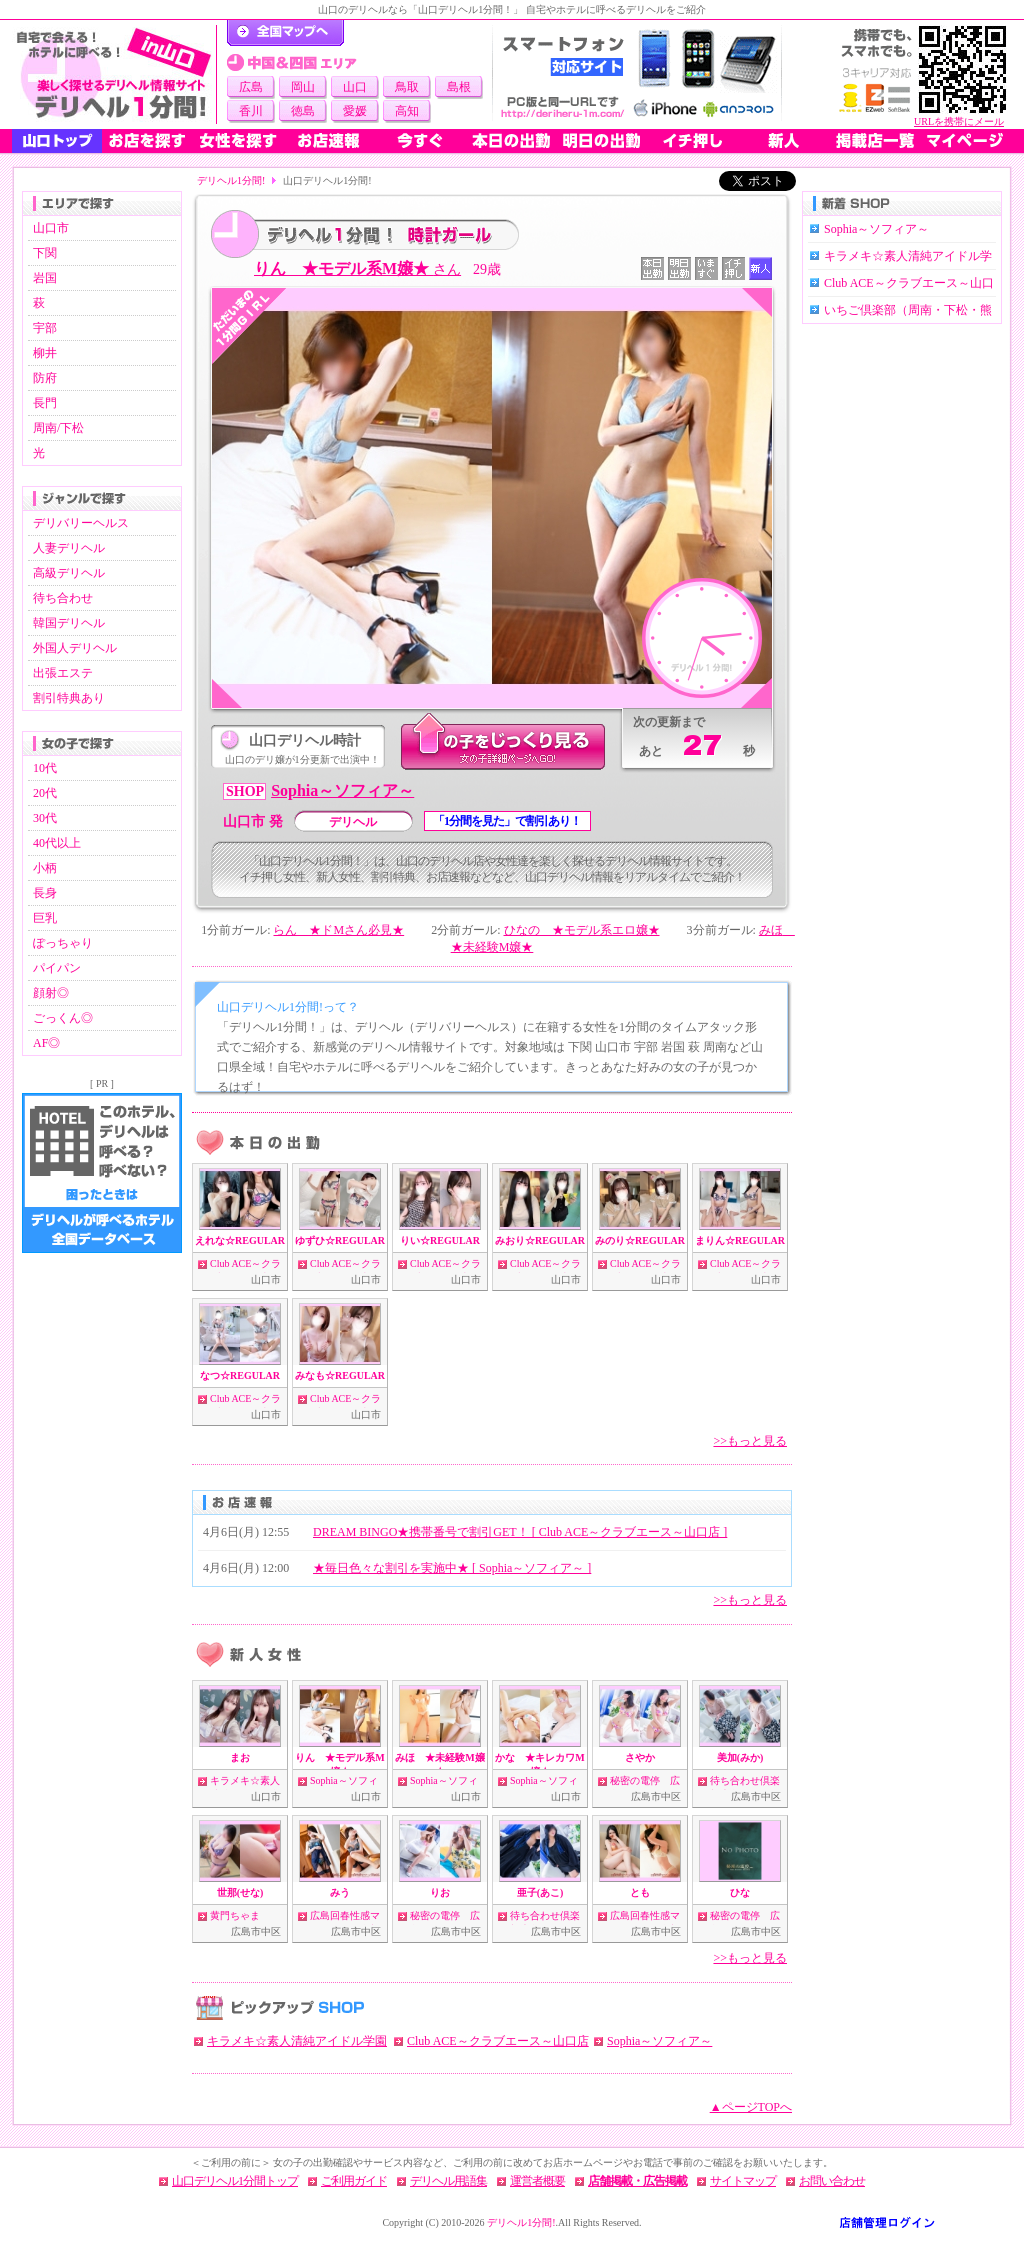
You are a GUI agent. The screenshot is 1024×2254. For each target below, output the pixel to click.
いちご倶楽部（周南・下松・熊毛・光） (908, 320)
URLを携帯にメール (959, 121)
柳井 (45, 353)
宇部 (45, 328)
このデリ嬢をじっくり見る (503, 742)
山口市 (51, 228)
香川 (251, 111)
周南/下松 (58, 428)
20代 (45, 793)
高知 (407, 111)
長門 (45, 403)
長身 (45, 893)
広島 (251, 87)
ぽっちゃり (63, 943)
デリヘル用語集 (448, 2181)
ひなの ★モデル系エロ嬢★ (582, 930)
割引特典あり (69, 698)
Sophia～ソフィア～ (342, 790)
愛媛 (355, 111)
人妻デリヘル (69, 548)
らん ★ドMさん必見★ (338, 930)
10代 (45, 768)
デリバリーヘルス (81, 523)
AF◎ (46, 1043)
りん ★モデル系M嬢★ (357, 268)
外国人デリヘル (75, 648)
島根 (459, 87)
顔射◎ (51, 993)
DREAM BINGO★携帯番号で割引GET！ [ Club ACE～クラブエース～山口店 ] (520, 1532)
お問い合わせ (832, 2181)
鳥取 (407, 87)
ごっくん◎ (63, 1018)
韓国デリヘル (69, 623)
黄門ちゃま (235, 1915)
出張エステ (63, 673)
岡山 (303, 87)
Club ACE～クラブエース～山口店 (498, 2041)
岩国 (45, 278)
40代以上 (57, 843)
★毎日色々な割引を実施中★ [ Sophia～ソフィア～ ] (452, 1568)
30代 (45, 818)
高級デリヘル (69, 573)
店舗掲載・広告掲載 (637, 2181)
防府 (45, 378)
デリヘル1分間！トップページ (285, 33)
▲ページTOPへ (751, 2107)
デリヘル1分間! (231, 180)
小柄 (45, 868)
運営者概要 (537, 2181)
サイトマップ (743, 2181)
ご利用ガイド (354, 2181)
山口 (355, 87)
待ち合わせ (63, 598)
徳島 (303, 111)
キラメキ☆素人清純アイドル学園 (297, 2041)
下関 (45, 253)
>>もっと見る (750, 1441)
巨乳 (45, 918)
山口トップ (57, 141)
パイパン (57, 968)
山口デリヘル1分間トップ (235, 2181)
